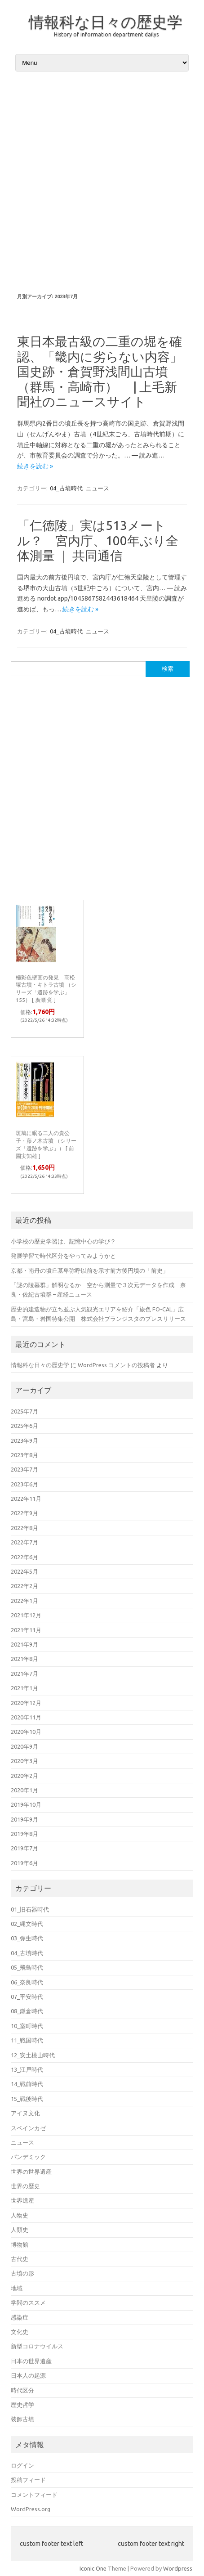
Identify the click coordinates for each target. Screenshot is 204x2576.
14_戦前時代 (27, 2084)
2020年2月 (24, 1776)
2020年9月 (24, 1746)
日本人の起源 (28, 2375)
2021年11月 (26, 1630)
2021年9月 (24, 1644)
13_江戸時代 (27, 2069)
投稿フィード (28, 2480)
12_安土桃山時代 (33, 2055)
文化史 (19, 2332)
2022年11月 (26, 1498)
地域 (16, 2288)
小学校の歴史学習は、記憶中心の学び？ (63, 1241)
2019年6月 (24, 1863)
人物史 (19, 2215)
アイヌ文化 (25, 2113)
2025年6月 (24, 1426)
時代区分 (22, 2390)
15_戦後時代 (27, 2099)
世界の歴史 (25, 2186)
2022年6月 (24, 1557)
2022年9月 (24, 1513)
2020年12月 (26, 1703)
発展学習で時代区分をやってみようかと (63, 1255)
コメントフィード (34, 2494)
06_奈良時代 (27, 1982)
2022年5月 (24, 1571)
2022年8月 (24, 1528)
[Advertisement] (102, 178)
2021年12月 (26, 1615)
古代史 (19, 2259)
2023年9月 (24, 1440)
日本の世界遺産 (31, 2361)
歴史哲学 (22, 2404)
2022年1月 (24, 1601)
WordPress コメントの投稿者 (116, 1365)
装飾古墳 (22, 2419)
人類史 (19, 2229)
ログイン (22, 2465)
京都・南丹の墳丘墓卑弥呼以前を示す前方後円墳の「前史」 (90, 1270)
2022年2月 (24, 1586)
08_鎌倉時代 (27, 2011)
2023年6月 (24, 1484)
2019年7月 (24, 1848)
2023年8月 (24, 1455)
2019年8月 (24, 1834)
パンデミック (28, 2157)
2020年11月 (26, 1717)
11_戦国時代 (27, 2040)
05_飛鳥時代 (27, 1967)
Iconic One (93, 2568)
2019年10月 (26, 1804)
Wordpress (177, 2568)
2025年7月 (24, 1411)
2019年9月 (24, 1819)
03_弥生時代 (27, 1938)
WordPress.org (30, 2509)
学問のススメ (28, 2302)
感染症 (19, 2317)
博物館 (19, 2244)
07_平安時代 (27, 1996)
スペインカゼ (28, 2128)
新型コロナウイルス (37, 2346)
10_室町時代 (27, 2026)
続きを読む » (35, 466)
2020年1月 (24, 1790)
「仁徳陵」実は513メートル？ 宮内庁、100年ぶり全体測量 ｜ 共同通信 (97, 540)
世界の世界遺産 (31, 2171)
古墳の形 (22, 2273)
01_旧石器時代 (30, 1909)
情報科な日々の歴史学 (105, 21)
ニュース (97, 488)
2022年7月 (24, 1542)
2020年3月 (24, 1761)
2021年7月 (24, 1673)
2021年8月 (24, 1659)
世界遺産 (22, 2200)
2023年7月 (24, 1469)
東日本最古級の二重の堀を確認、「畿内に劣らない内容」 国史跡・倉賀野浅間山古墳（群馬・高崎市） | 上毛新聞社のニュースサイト (106, 371)
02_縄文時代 (27, 1924)
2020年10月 (26, 1731)
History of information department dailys (106, 34)
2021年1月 (24, 1688)
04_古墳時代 (66, 488)
